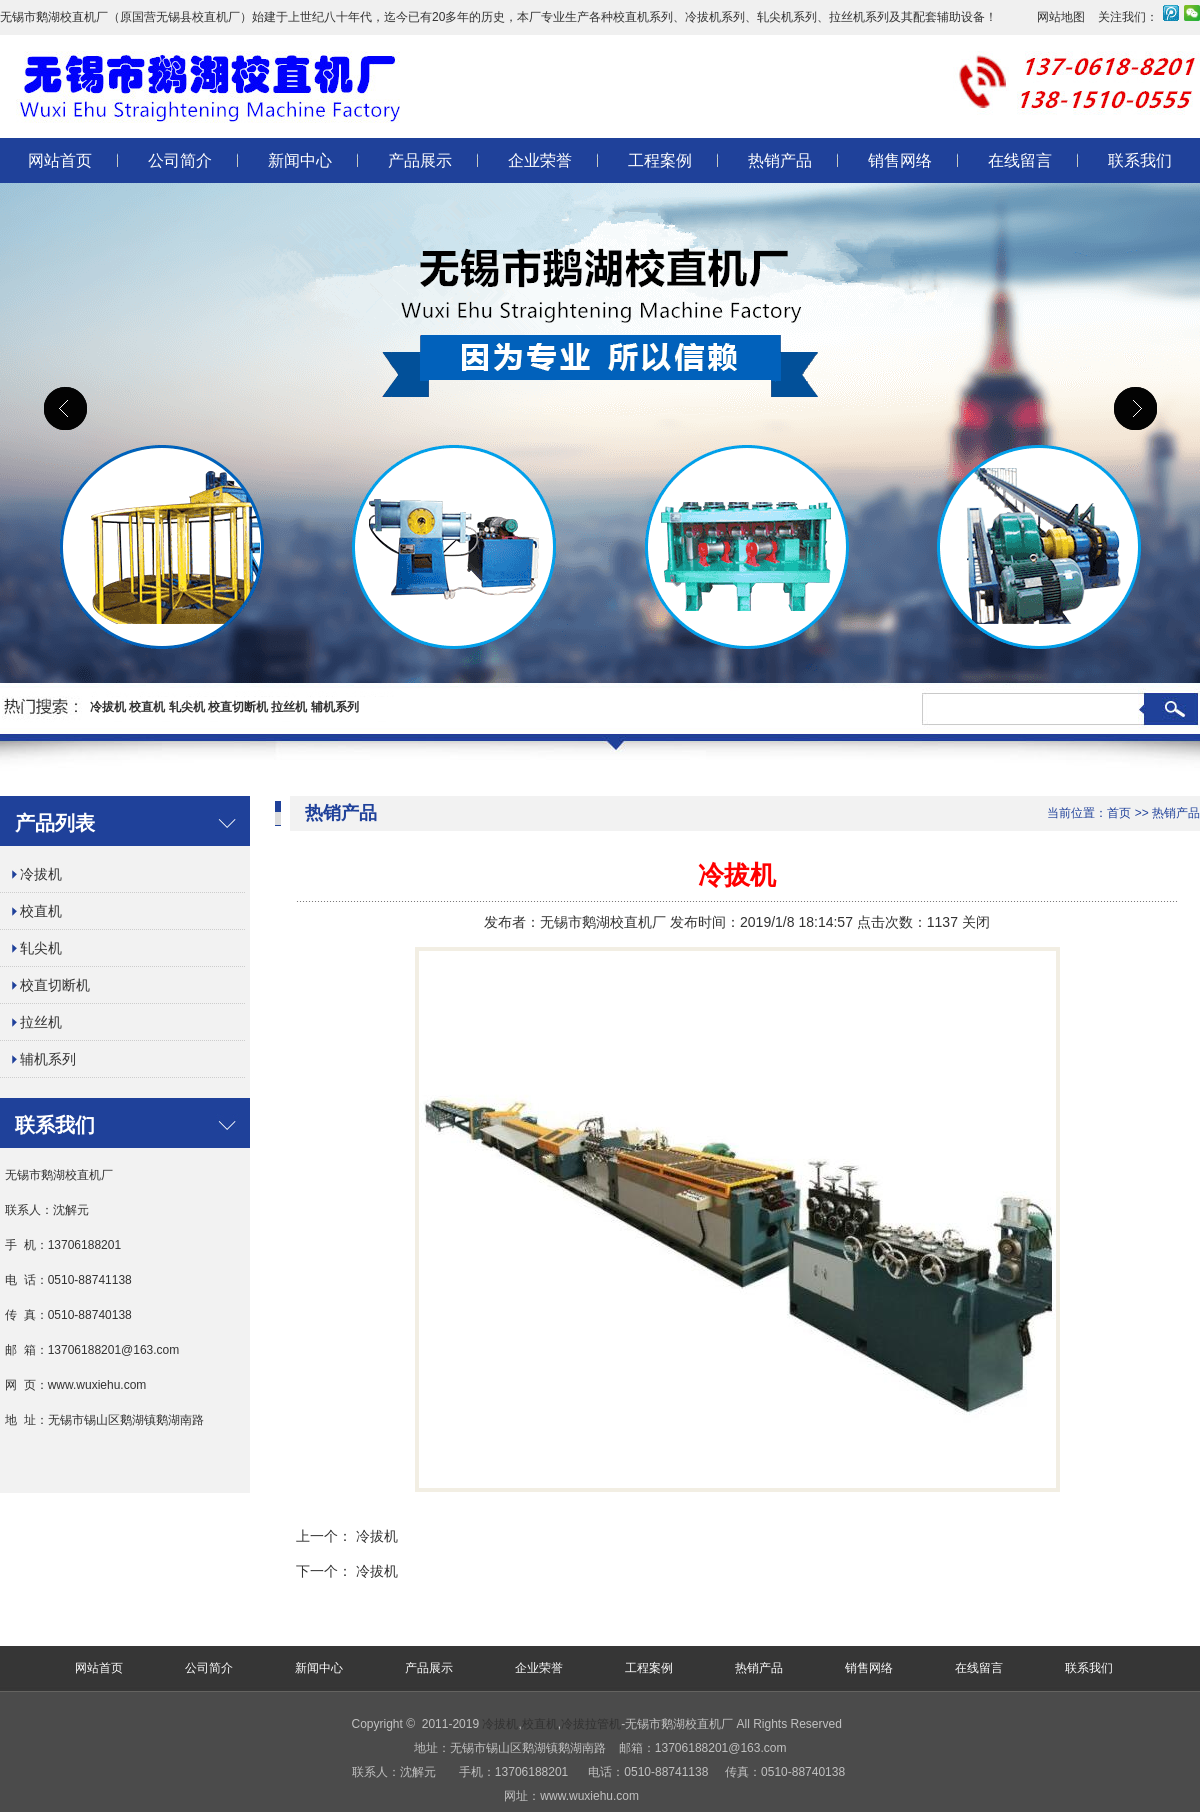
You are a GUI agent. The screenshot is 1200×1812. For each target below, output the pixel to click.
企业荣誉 (540, 160)
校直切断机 (238, 707)
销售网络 (900, 160)
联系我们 (1140, 160)
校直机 (147, 707)
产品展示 (420, 160)
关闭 (976, 922)
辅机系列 (335, 707)
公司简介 (180, 160)
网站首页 (60, 160)
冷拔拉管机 (591, 1724)
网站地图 (1061, 17)
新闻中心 (300, 160)
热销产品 (780, 160)
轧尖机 (187, 707)
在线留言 (1020, 160)
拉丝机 (289, 707)
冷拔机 (108, 707)
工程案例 (660, 160)
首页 (1119, 813)
